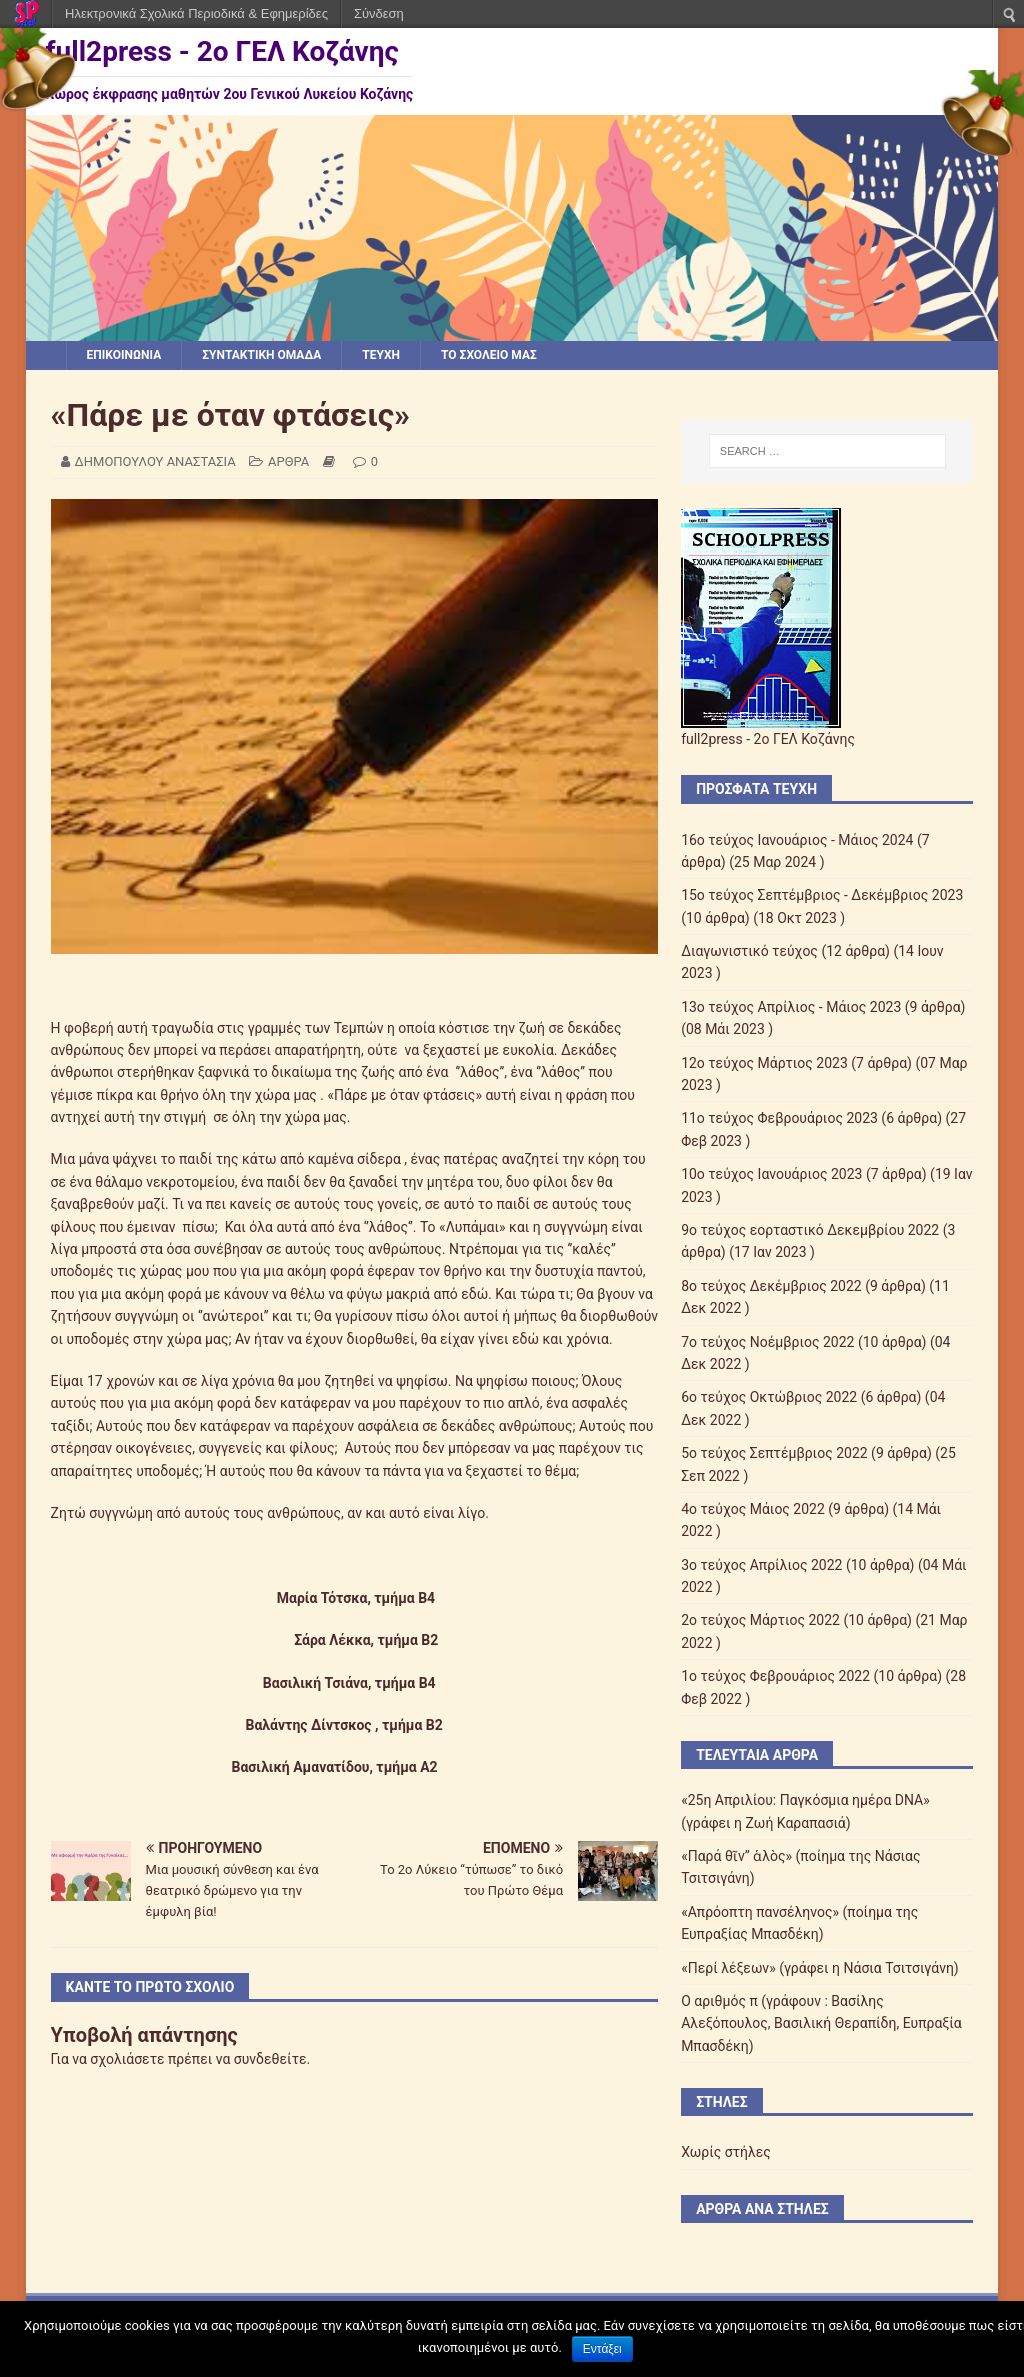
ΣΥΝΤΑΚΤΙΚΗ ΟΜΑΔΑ (261, 355)
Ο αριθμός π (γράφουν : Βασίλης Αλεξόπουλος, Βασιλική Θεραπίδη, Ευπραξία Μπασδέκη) (821, 2023)
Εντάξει (602, 2349)
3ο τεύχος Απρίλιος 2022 (761, 1565)
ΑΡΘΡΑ (288, 461)
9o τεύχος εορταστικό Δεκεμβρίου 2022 (810, 1230)
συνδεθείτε (270, 2059)
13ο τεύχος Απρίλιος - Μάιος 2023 (791, 1007)
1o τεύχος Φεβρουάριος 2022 (775, 1676)
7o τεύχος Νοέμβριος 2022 (767, 1342)
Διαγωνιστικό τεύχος (749, 951)
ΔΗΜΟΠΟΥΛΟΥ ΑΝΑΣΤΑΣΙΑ (155, 461)
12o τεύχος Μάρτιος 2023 (764, 1063)
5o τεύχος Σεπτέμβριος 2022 (774, 1453)
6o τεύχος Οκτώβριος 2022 (769, 1397)
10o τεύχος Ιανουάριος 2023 (771, 1174)
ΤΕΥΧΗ (381, 355)
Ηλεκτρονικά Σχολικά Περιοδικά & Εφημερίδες (196, 13)
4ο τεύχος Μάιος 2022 (753, 1509)
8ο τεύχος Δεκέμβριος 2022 (771, 1286)
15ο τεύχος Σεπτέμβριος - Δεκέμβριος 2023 (822, 895)
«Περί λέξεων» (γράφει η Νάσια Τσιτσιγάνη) (820, 1968)
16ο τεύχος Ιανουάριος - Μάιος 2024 (797, 840)
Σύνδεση (379, 13)
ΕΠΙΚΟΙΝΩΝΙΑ (124, 355)
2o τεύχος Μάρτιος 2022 (760, 1620)
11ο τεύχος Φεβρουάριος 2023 (779, 1118)
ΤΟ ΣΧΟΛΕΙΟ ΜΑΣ (489, 355)
